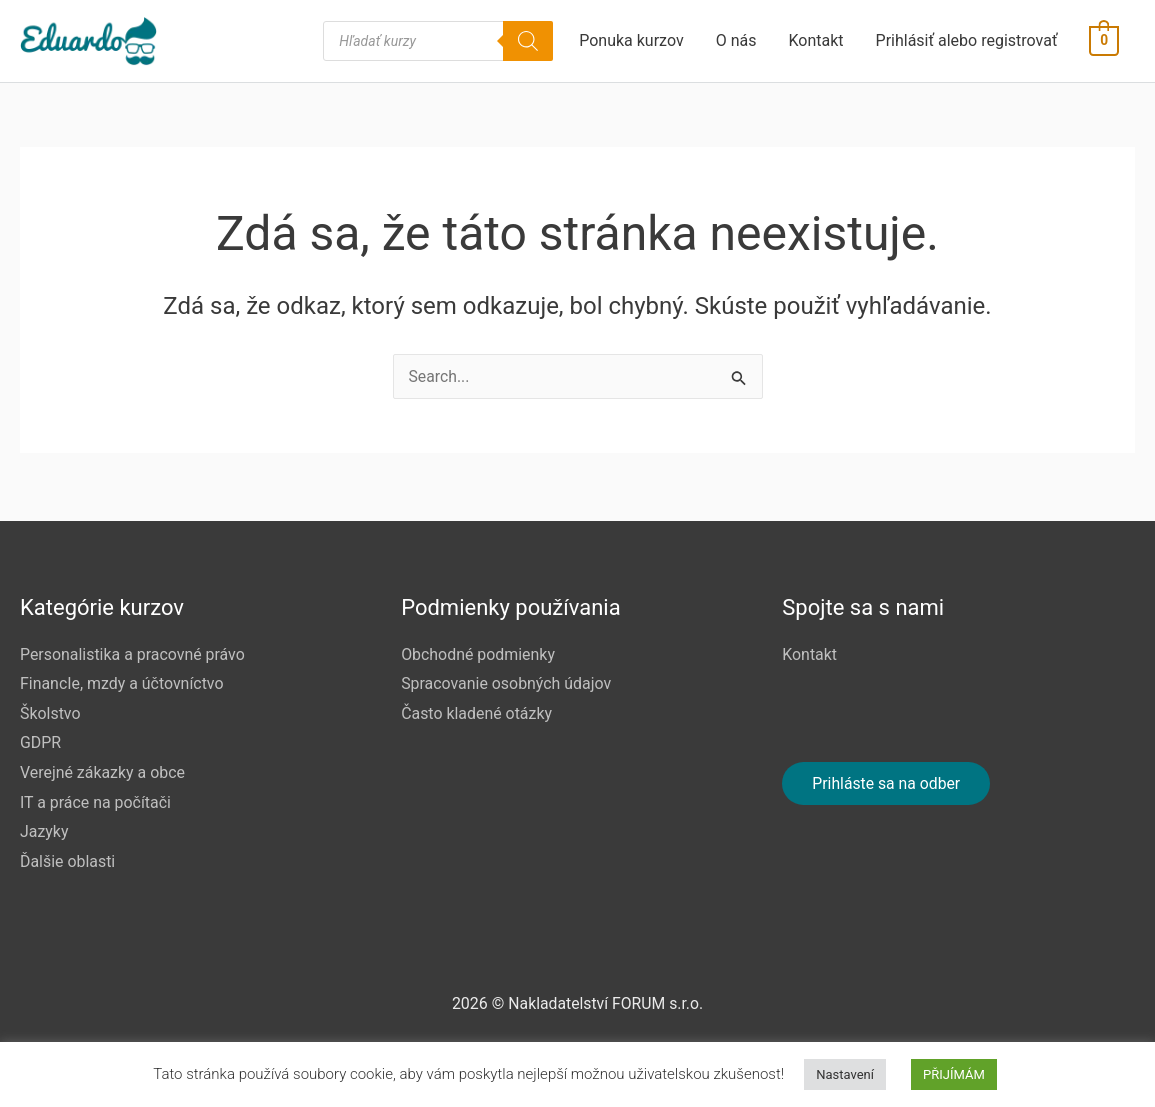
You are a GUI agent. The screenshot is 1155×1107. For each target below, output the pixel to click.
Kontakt (816, 42)
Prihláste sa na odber (887, 782)
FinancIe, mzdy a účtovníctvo (122, 682)
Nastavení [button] (845, 1074)
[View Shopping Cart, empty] (1104, 42)
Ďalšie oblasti (68, 861)
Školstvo (50, 712)
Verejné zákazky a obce (103, 771)
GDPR (40, 742)
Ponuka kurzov (632, 42)
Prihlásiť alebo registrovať (967, 42)
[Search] (529, 43)
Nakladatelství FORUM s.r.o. (606, 1003)
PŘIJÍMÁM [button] (954, 1074)
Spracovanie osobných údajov (506, 682)
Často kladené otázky (477, 712)
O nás (736, 42)
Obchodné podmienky (478, 653)
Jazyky (44, 831)
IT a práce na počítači (96, 801)
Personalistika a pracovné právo (133, 653)
